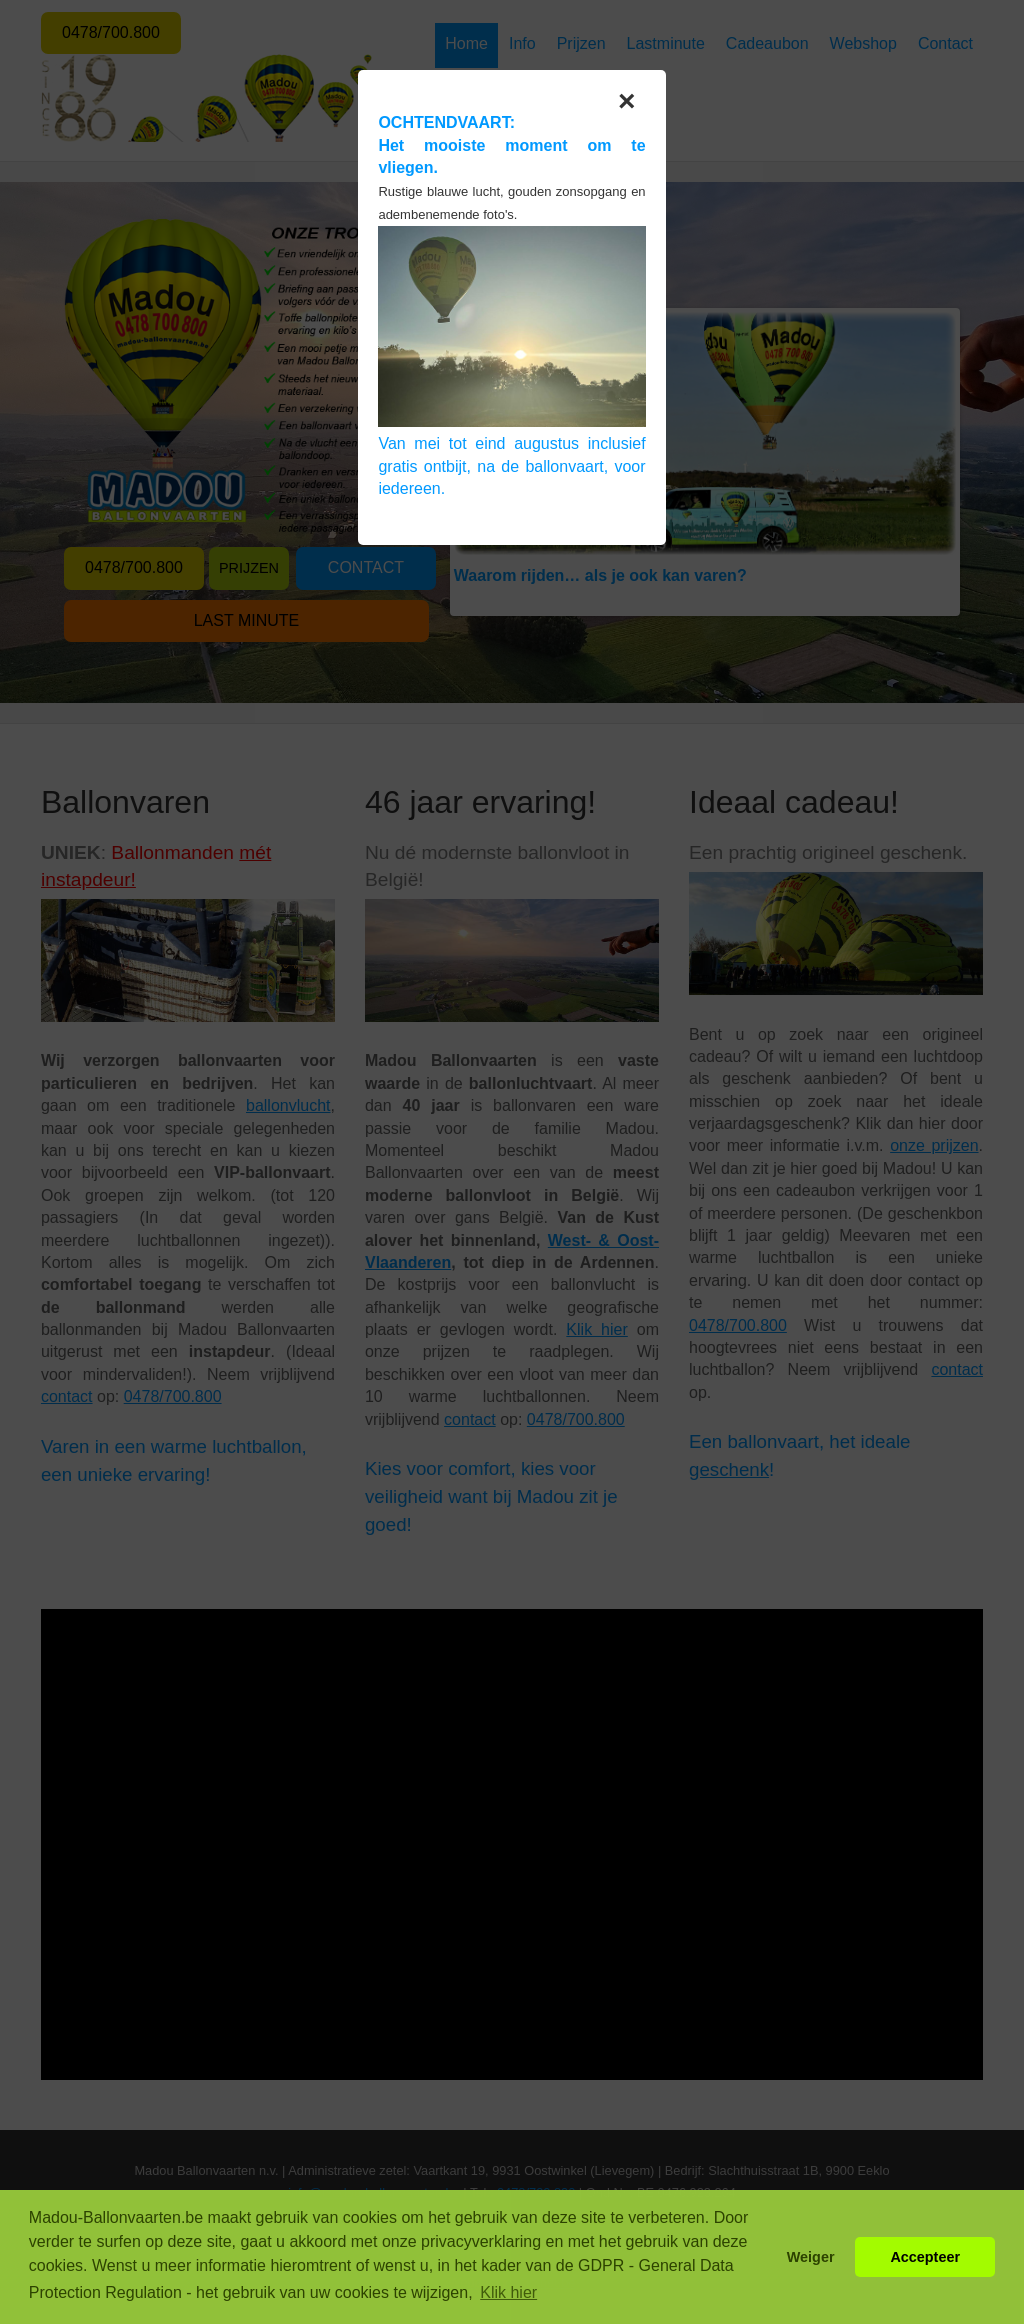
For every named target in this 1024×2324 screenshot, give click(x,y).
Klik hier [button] (508, 2292)
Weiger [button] (811, 2257)
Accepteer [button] (925, 2257)
